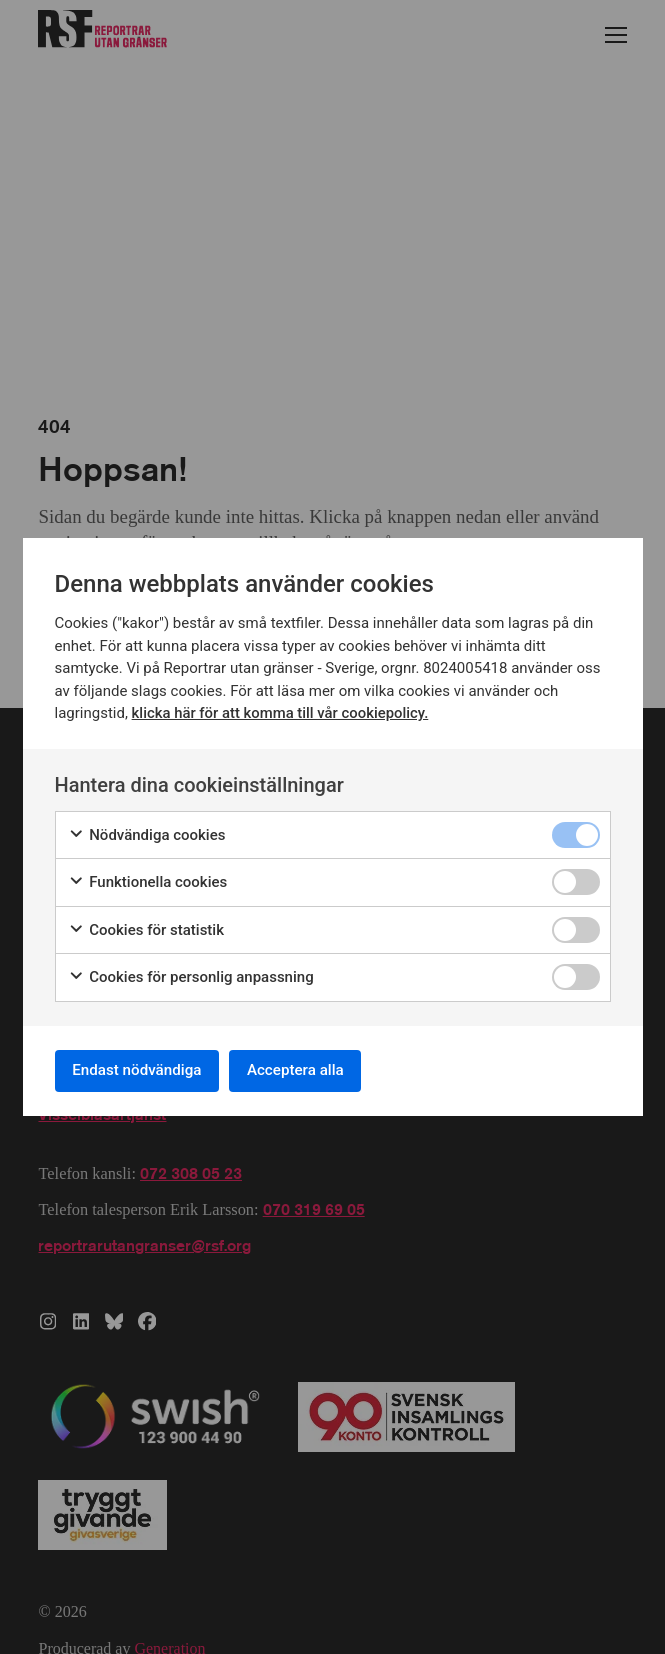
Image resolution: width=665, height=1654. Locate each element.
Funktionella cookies (148, 879)
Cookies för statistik (146, 927)
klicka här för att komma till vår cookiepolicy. (281, 710)
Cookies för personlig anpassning (191, 974)
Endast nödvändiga (144, 1070)
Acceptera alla (315, 1070)
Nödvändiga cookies (147, 832)
